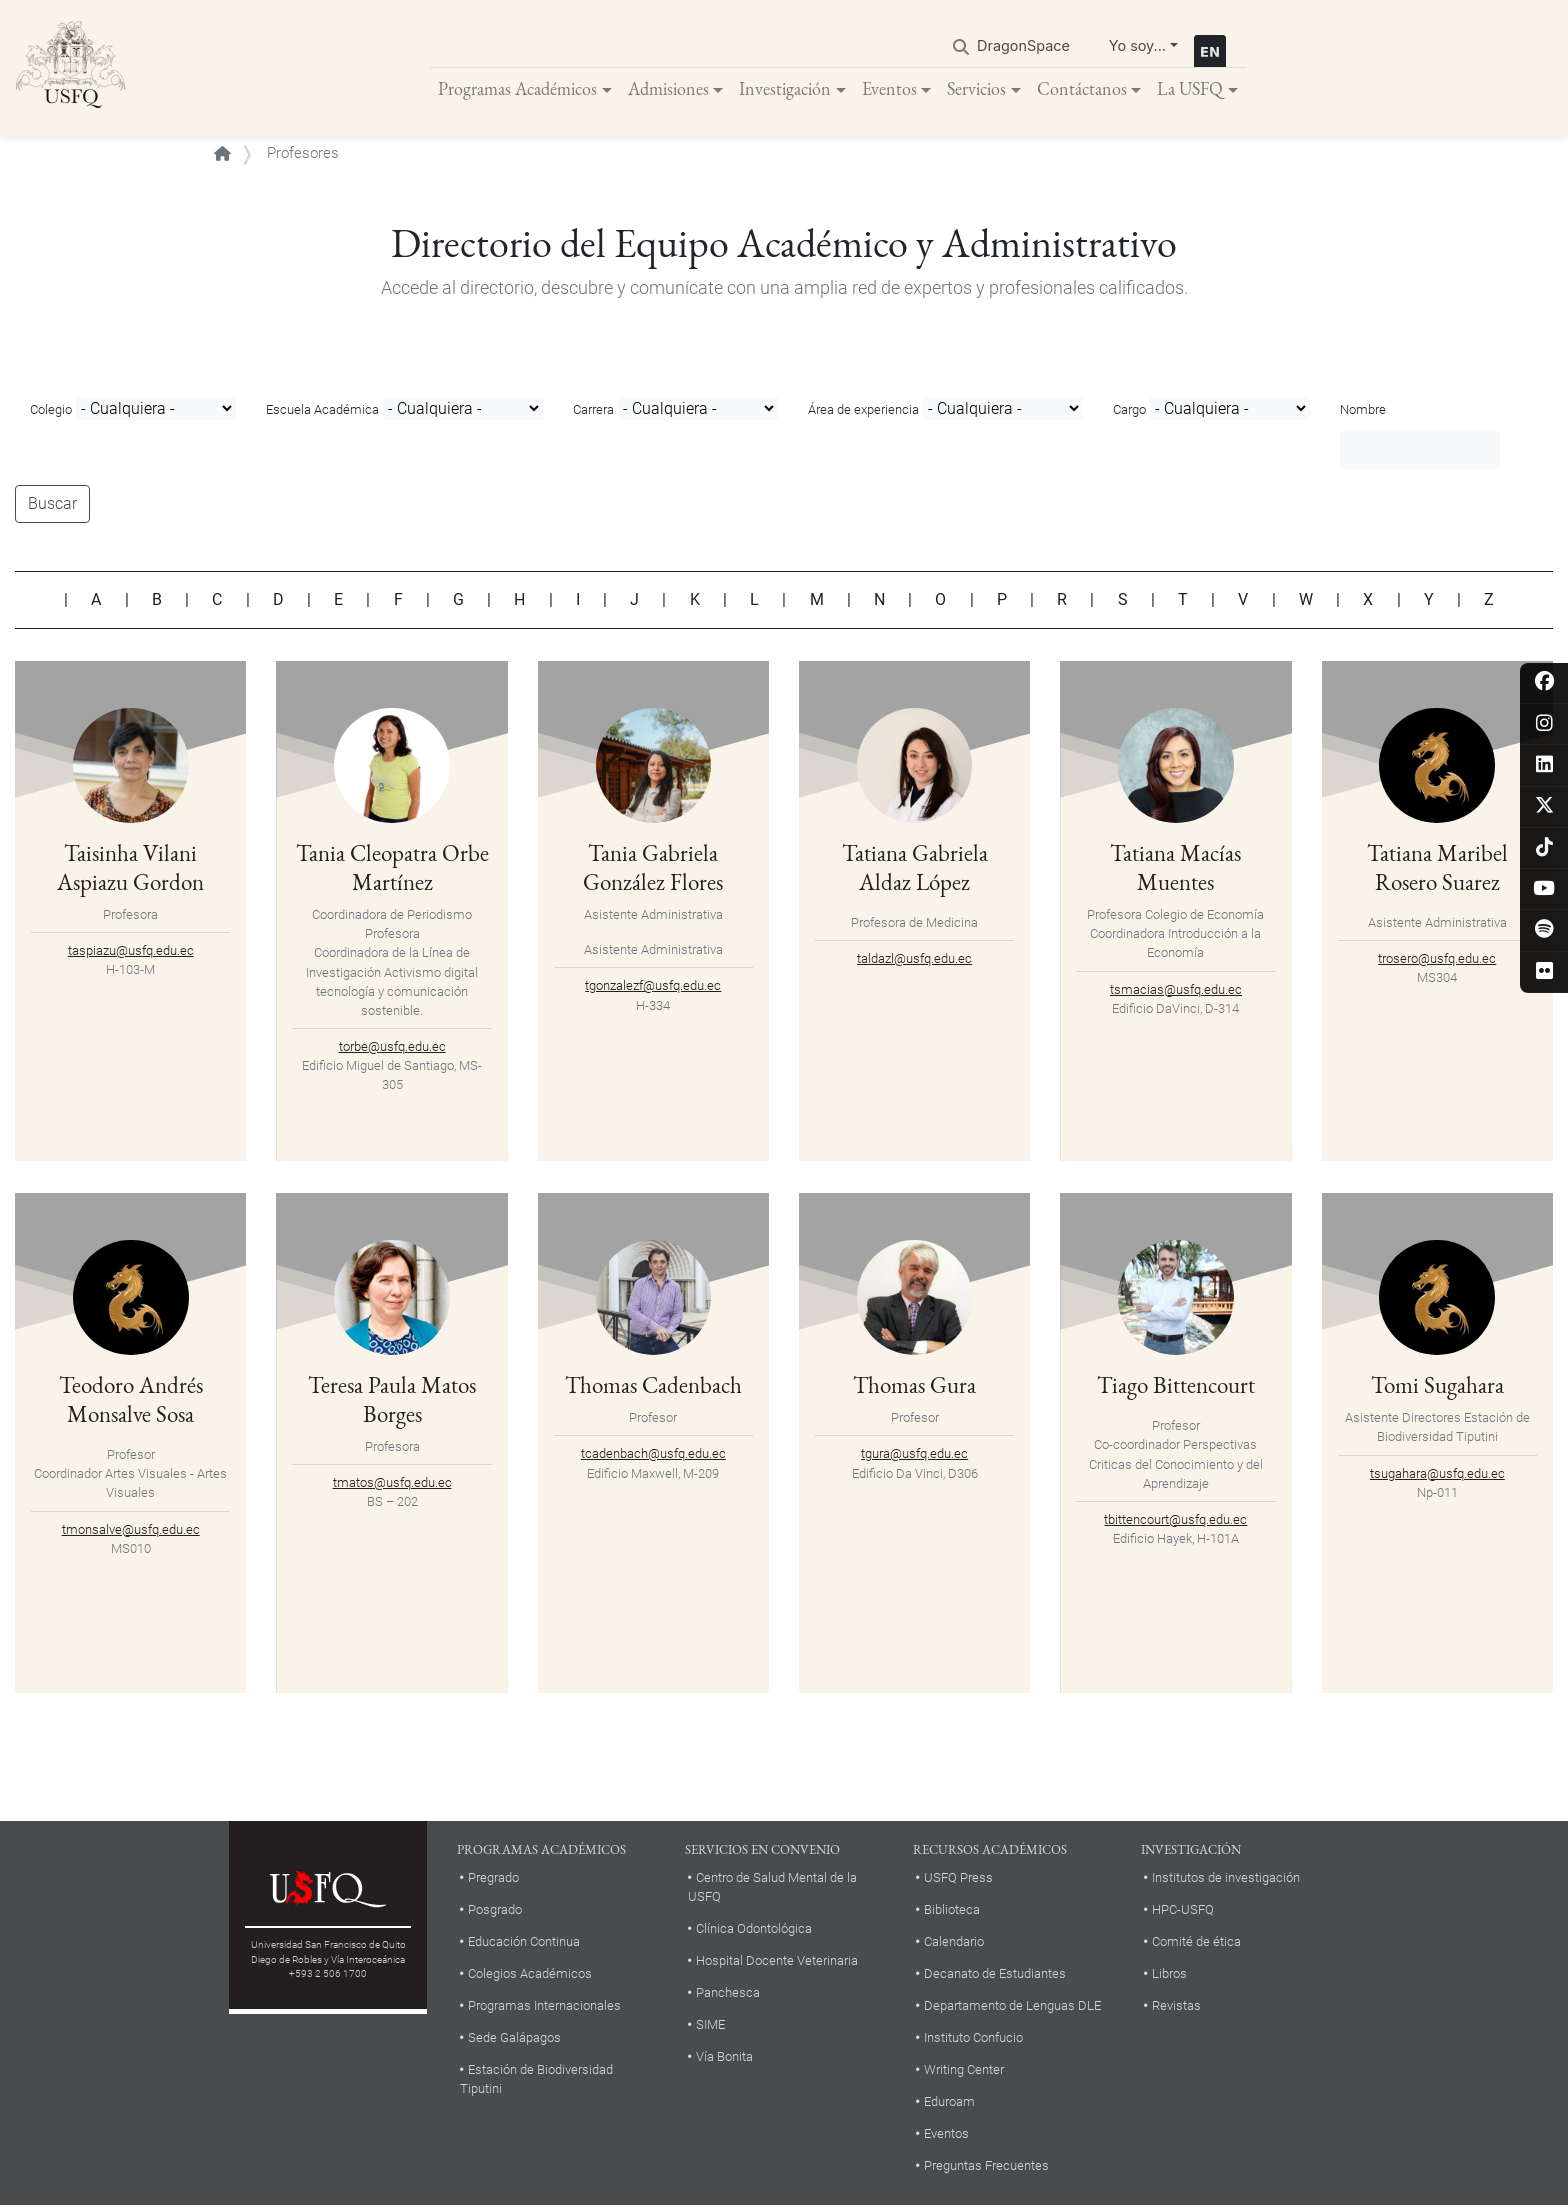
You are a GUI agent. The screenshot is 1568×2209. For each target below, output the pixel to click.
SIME (710, 2027)
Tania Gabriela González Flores (653, 870)
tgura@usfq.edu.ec (914, 1456)
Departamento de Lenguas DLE (1012, 2007)
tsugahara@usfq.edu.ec (1437, 1475)
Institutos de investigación (1226, 1879)
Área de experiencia (863, 412)
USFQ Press (958, 1879)
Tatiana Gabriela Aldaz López (915, 870)
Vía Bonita (724, 2059)
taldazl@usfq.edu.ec (914, 961)
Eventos (889, 89)
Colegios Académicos (530, 1975)
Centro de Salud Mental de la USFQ (772, 1889)
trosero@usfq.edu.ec (1437, 961)
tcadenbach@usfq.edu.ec (653, 1456)
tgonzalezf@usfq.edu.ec (653, 988)
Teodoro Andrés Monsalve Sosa (131, 1402)
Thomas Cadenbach (653, 1387)
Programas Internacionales (544, 2007)
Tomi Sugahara (1437, 1387)
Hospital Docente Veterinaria (777, 1963)
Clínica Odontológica (754, 1931)
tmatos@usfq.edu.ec (392, 1485)
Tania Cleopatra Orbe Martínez (392, 870)
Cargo (1129, 412)
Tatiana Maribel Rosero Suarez (1437, 870)
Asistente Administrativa (653, 917)
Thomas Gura (914, 1387)
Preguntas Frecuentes (986, 2167)
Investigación (785, 89)
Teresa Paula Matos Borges (392, 1402)
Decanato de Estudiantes (995, 1975)
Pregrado (493, 1879)
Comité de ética (1196, 1943)
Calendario (954, 1943)
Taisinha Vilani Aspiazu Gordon (130, 870)
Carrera (593, 412)
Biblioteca (952, 1911)
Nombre (1363, 412)
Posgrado (495, 1911)
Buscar (52, 506)
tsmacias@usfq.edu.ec (1176, 991)
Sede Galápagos (514, 2039)
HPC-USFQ (1183, 1911)
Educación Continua (524, 1943)
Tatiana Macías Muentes (1175, 870)
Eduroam (949, 2103)
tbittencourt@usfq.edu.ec (1175, 1522)
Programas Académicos (517, 89)
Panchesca (728, 1995)
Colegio (51, 412)
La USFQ (1190, 89)
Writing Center (964, 2071)
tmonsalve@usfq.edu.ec (131, 1531)
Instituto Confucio (973, 2039)
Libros (1169, 1975)
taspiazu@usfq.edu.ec (131, 953)
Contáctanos (1082, 89)
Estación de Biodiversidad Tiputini (536, 2081)
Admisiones (668, 89)
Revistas (1176, 2007)
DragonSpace (1023, 46)
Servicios (976, 89)
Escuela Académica (322, 412)
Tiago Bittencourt (1176, 1387)
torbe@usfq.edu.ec (392, 1049)
